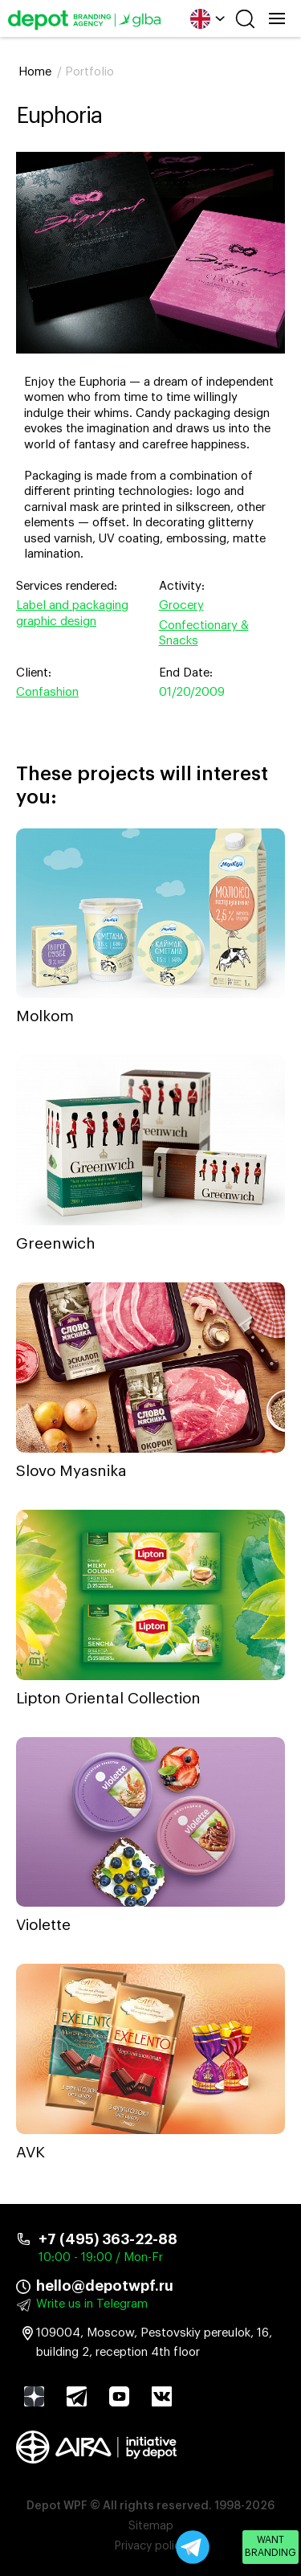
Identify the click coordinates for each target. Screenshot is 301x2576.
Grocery (181, 605)
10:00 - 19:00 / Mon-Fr (101, 2257)
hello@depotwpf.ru (104, 2286)
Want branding (270, 2546)
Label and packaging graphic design (72, 613)
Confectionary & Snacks (204, 633)
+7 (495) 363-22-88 (108, 2239)
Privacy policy (150, 2546)
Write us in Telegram (92, 2304)
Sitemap (150, 2526)
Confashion (47, 692)
